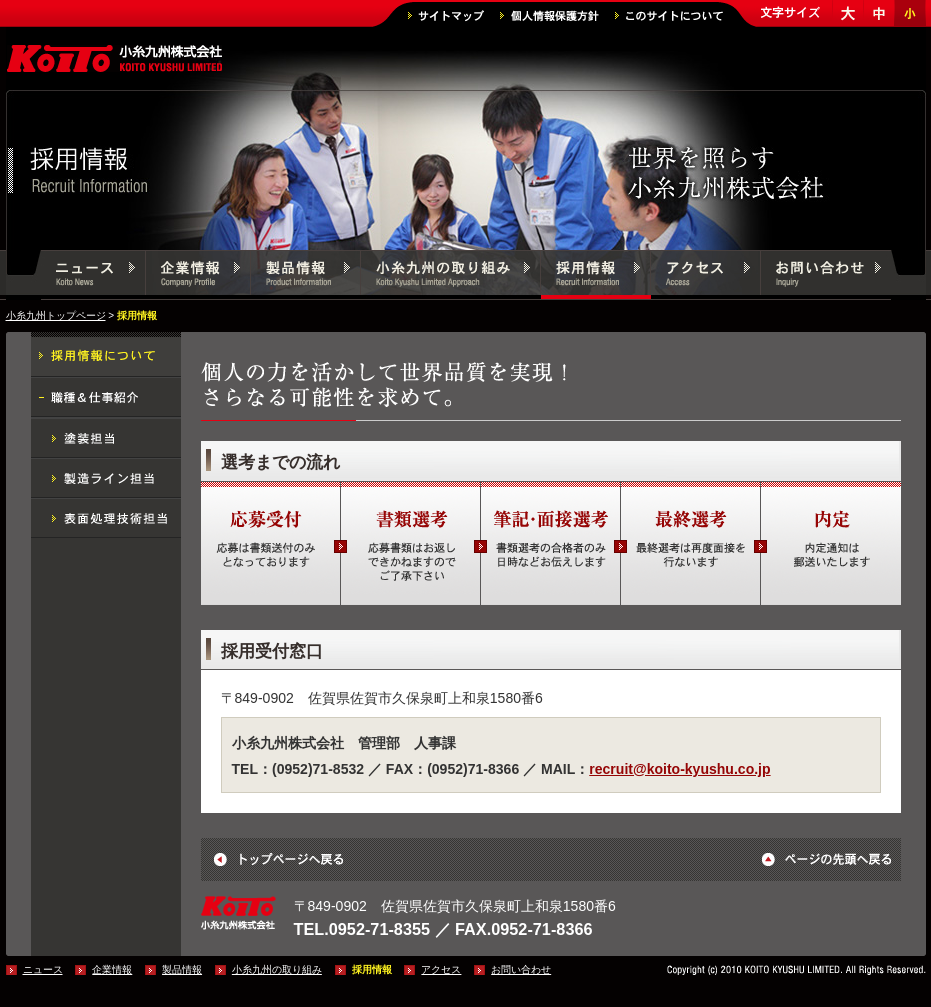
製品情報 (306, 275)
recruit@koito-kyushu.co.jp (679, 769)
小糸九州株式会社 (115, 60)
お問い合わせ (826, 275)
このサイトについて (669, 16)
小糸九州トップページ (56, 315)
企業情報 (198, 275)
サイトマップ (446, 16)
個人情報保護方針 (549, 16)
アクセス (706, 275)
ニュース (93, 275)
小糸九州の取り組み (451, 275)
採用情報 (596, 275)
